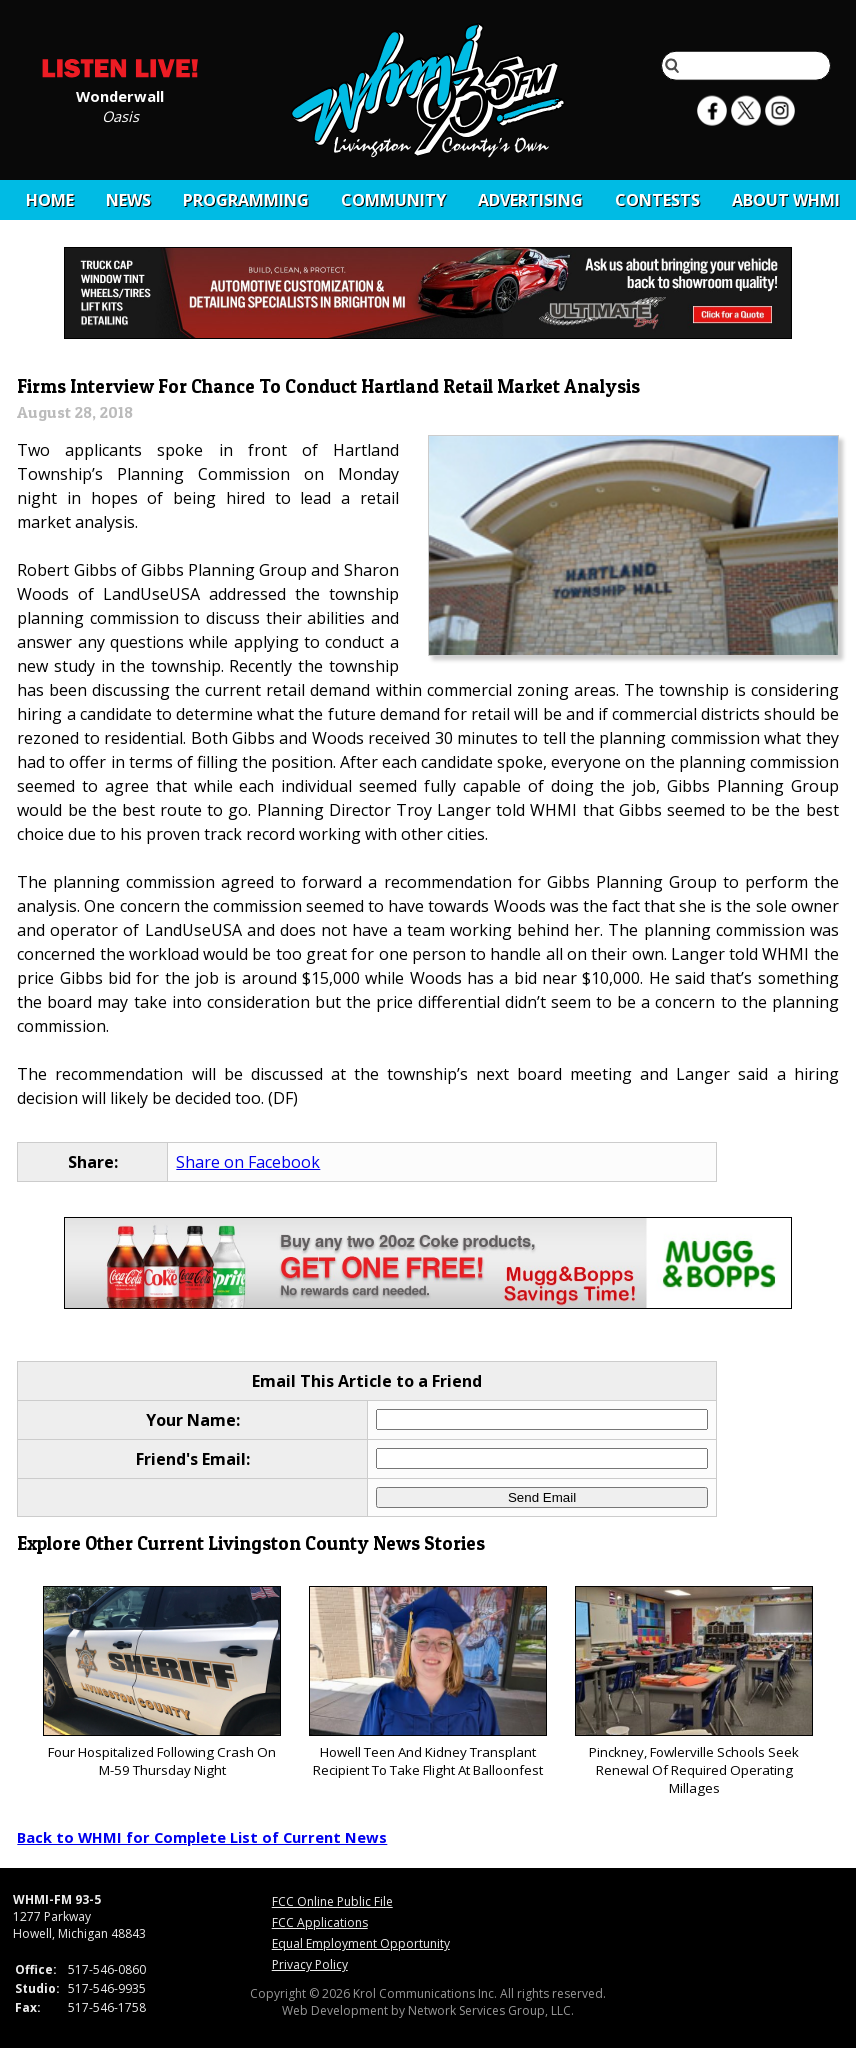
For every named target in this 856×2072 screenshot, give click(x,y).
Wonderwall (120, 95)
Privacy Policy (310, 1964)
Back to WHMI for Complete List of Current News (202, 1837)
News (128, 200)
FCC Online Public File (332, 1901)
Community (393, 200)
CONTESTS (657, 200)
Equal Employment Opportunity (361, 1943)
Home (50, 200)
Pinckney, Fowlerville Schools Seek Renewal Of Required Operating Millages (693, 1691)
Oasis (120, 115)
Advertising (530, 200)
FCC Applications (320, 1922)
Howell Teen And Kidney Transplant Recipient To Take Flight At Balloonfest (427, 1682)
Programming (246, 200)
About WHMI (786, 200)
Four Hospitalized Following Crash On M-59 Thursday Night (161, 1682)
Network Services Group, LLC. (491, 2010)
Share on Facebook (248, 1162)
